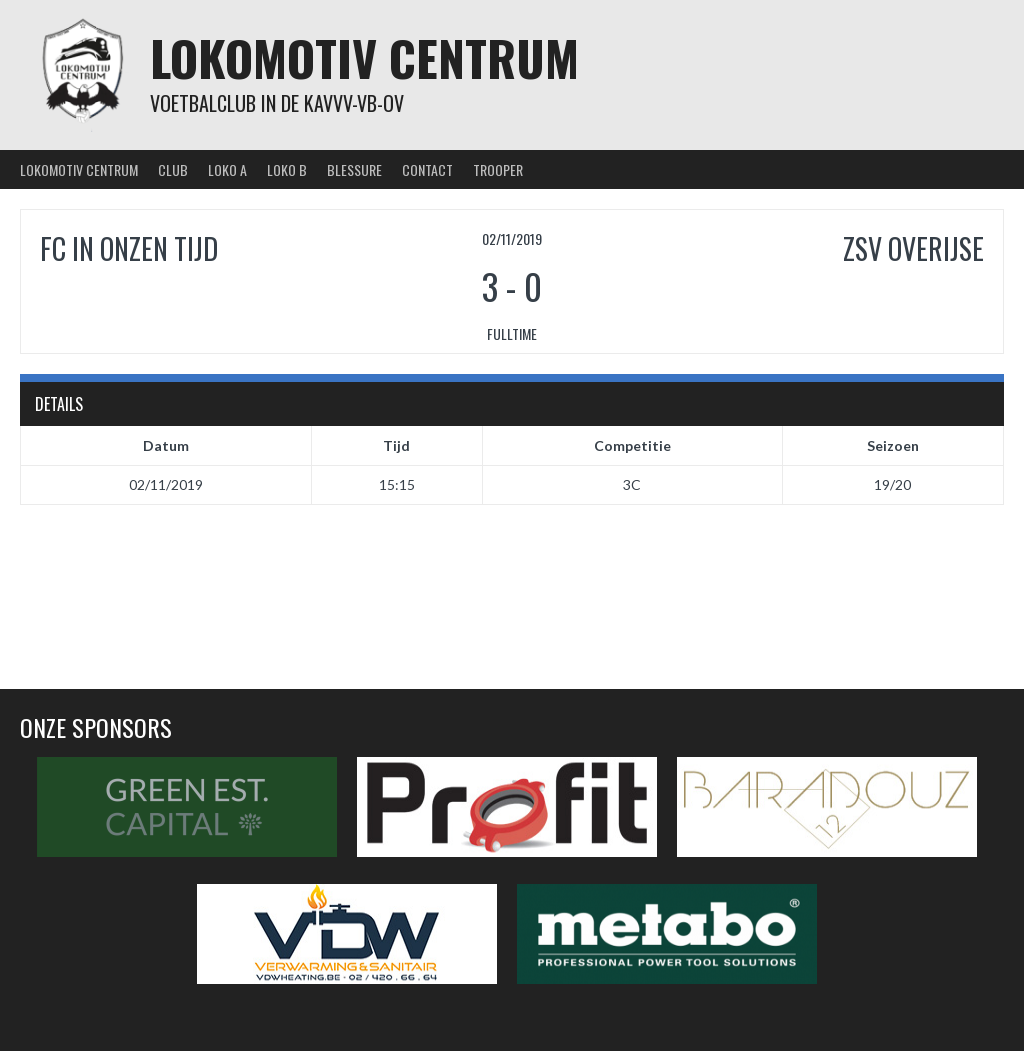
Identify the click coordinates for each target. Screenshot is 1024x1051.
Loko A (227, 169)
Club (173, 169)
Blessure (354, 169)
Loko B (287, 169)
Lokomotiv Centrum (364, 57)
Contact (427, 169)
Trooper (498, 169)
